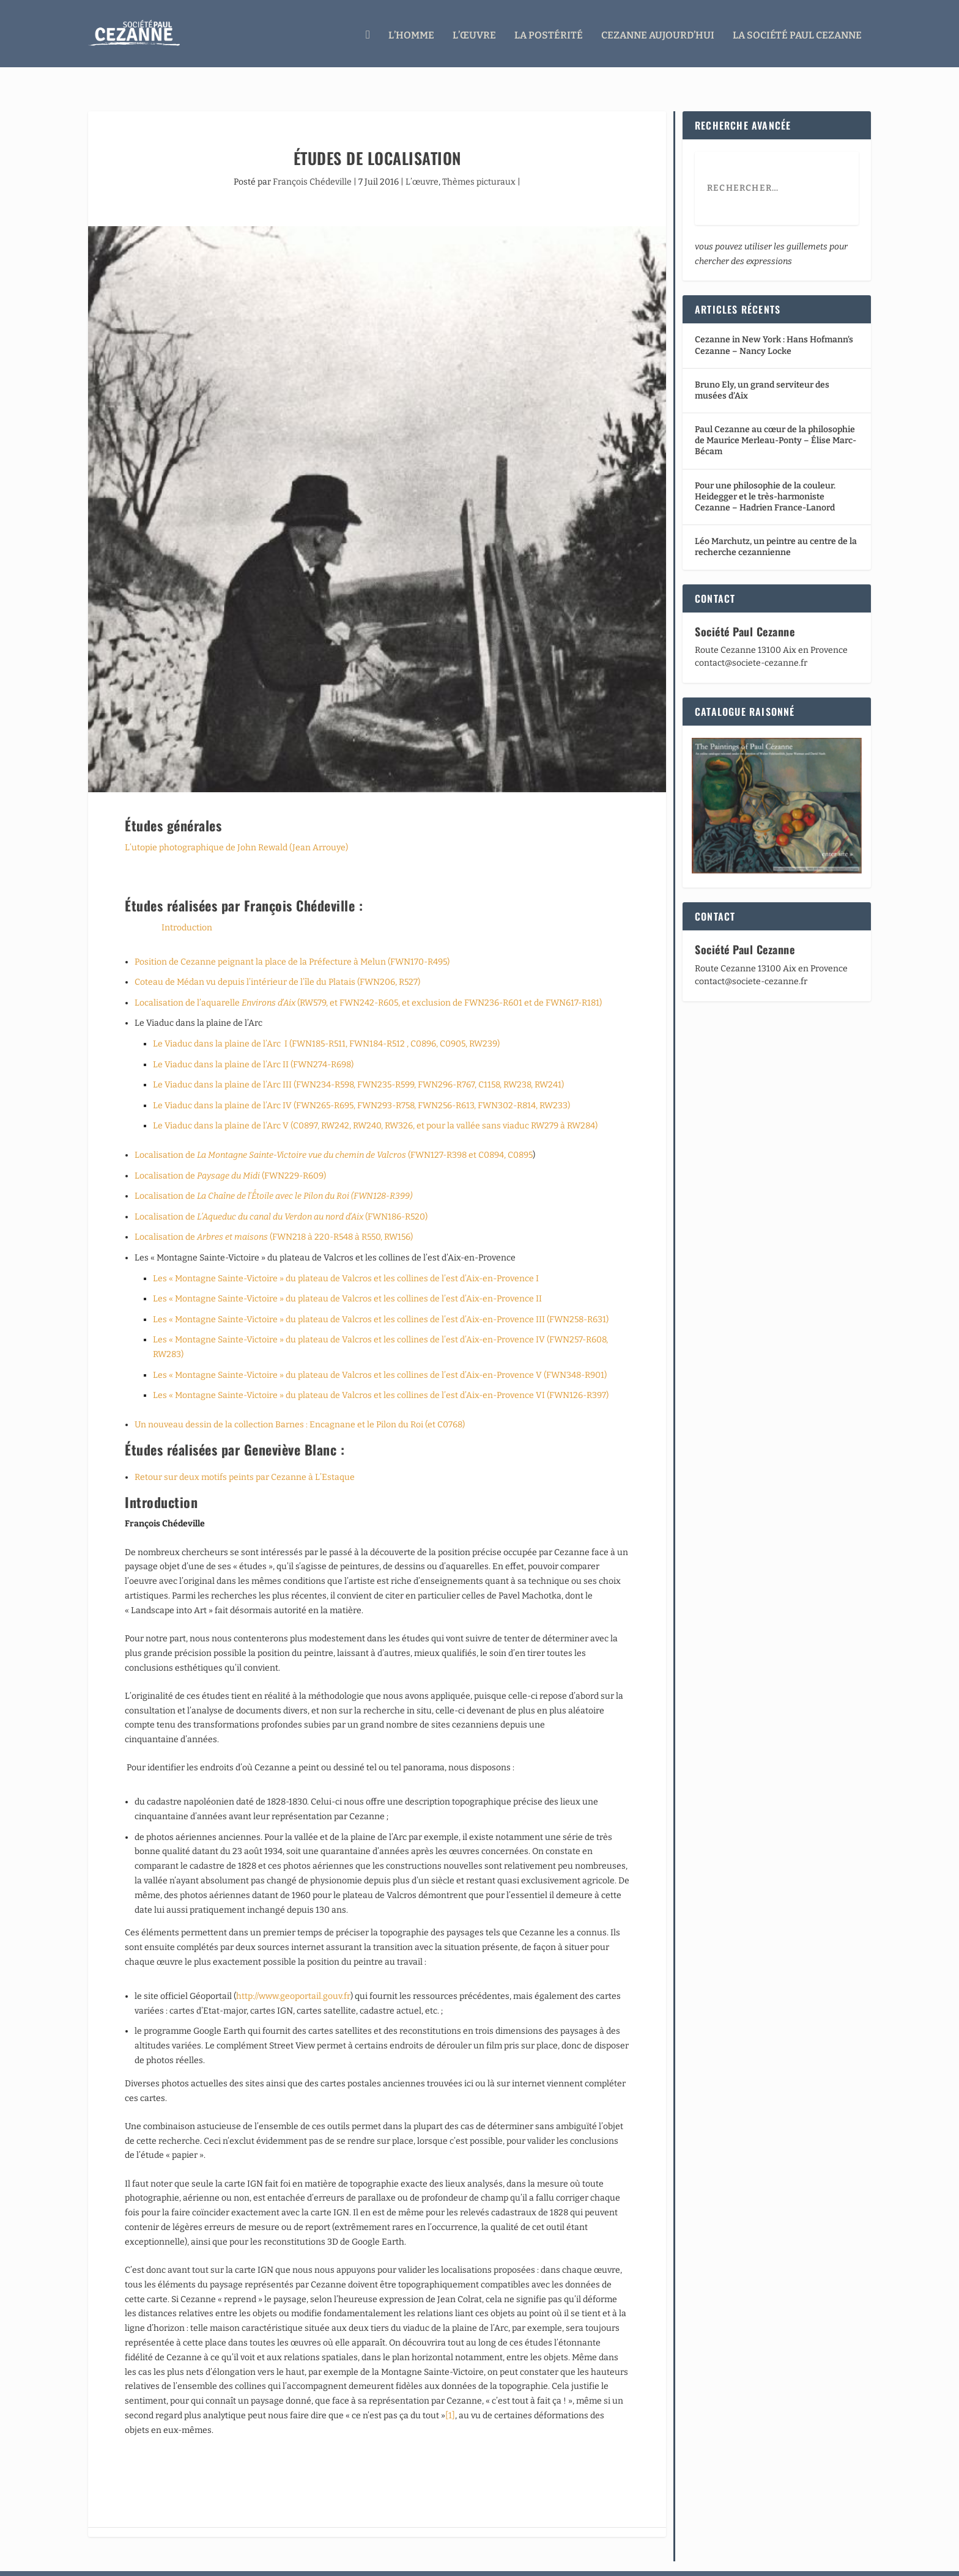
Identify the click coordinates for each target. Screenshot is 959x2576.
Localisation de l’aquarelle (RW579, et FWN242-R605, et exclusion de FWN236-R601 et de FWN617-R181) (368, 979)
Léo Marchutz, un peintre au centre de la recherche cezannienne (776, 523)
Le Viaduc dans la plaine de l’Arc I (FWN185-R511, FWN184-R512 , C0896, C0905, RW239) (326, 1020)
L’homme (411, 32)
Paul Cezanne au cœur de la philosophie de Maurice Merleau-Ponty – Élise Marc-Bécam (775, 417)
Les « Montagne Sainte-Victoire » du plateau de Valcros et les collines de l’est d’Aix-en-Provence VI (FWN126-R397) (381, 1372)
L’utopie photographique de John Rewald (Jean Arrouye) (236, 824)
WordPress (269, 2561)
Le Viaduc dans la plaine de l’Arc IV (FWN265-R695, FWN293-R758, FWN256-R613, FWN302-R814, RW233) (361, 1082)
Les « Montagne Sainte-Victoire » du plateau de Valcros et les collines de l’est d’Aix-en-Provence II (347, 1275)
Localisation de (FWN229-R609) (230, 1152)
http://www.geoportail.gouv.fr (293, 1973)
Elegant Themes (160, 2561)
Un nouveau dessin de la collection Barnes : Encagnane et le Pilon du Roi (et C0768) (300, 1401)
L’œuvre (474, 32)
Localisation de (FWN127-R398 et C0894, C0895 (334, 1132)
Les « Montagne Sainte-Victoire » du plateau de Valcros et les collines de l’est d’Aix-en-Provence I (346, 1254)
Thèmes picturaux (479, 158)
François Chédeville (312, 158)
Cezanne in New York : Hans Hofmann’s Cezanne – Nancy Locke (774, 322)
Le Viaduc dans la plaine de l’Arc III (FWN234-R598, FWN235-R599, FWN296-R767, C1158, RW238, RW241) (358, 1061)
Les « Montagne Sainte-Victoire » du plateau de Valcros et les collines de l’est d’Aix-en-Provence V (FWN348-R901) (380, 1352)
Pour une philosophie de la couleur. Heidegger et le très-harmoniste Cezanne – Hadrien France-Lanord (765, 473)
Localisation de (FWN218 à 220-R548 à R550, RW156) (274, 1214)
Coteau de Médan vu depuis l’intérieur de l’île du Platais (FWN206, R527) (277, 959)
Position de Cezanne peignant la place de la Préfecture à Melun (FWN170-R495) (292, 938)
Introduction (186, 904)
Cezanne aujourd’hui (657, 32)
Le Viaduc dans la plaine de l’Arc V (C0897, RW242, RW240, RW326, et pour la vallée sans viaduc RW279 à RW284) (375, 1102)
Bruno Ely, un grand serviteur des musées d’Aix (762, 367)
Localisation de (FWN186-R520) (281, 1193)
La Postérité (548, 32)
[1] (450, 2392)
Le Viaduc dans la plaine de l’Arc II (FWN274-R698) (253, 1041)
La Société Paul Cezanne (797, 32)
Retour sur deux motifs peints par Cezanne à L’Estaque (245, 1454)
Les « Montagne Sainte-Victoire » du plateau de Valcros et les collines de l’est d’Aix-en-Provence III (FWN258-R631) (381, 1296)
